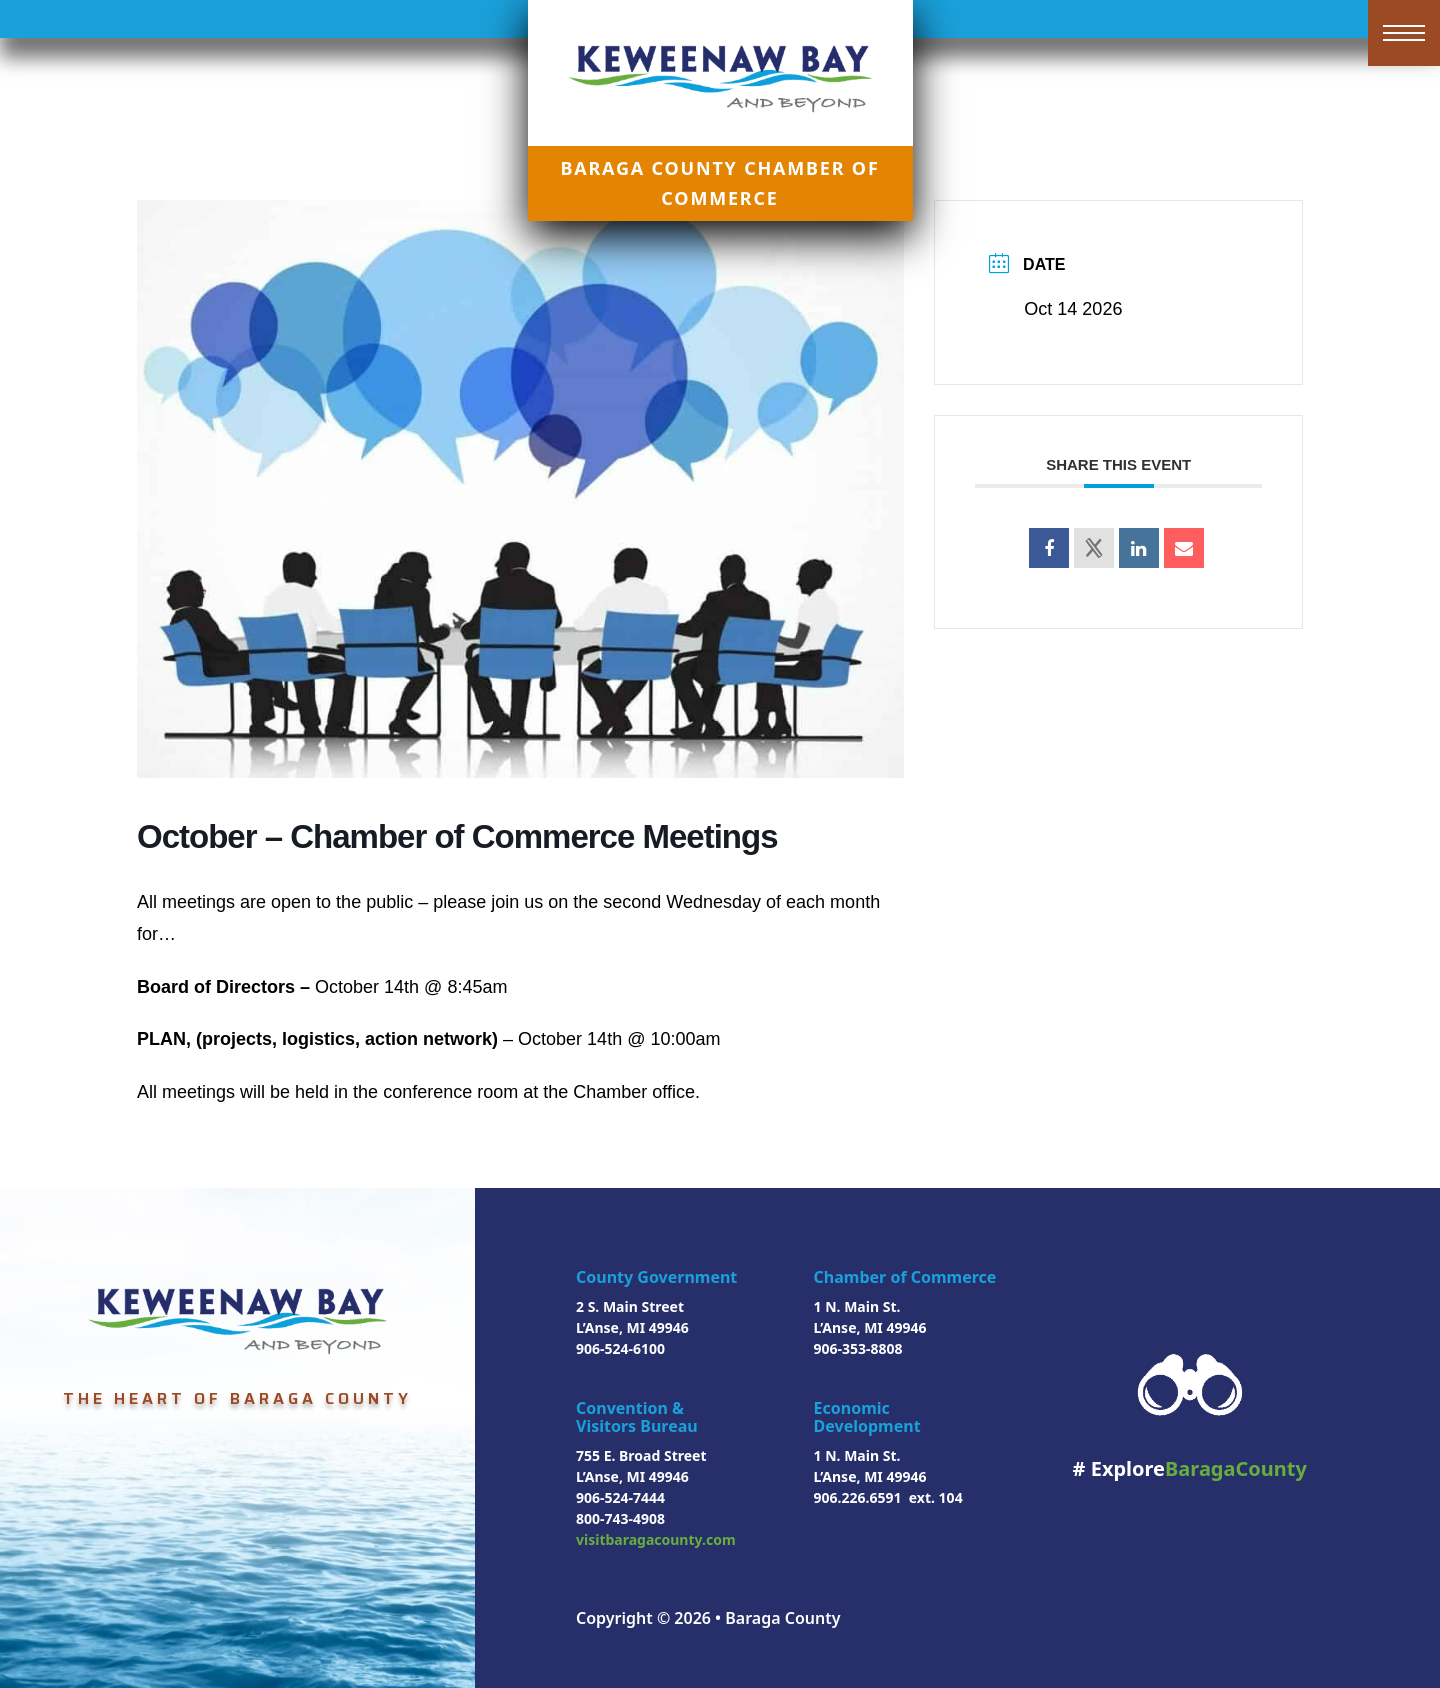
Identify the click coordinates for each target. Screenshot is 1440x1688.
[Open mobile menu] (1404, 33)
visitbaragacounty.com (656, 1539)
